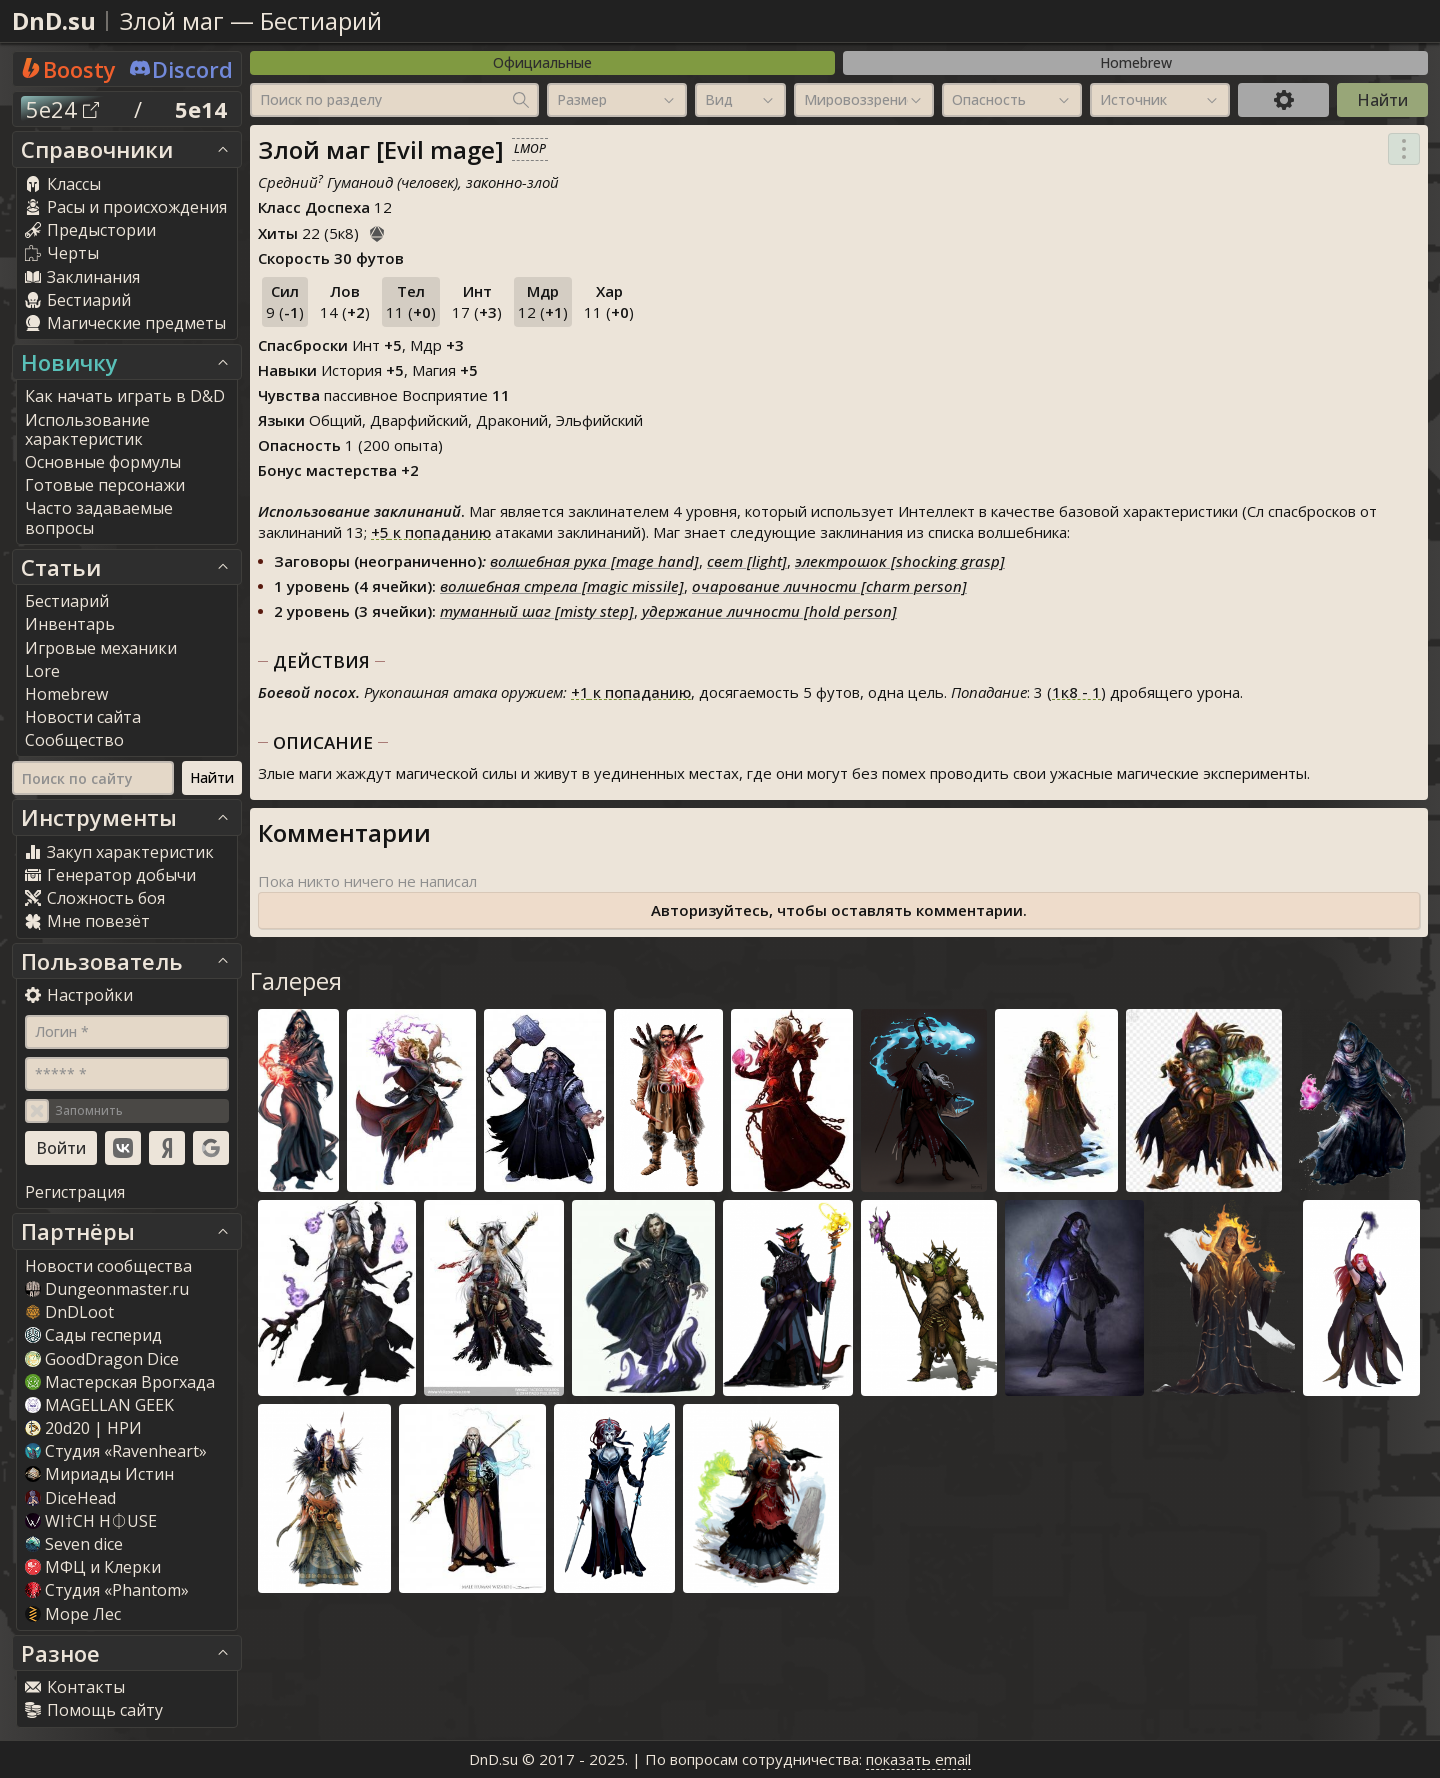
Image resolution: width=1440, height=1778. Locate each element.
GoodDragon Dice (102, 1359)
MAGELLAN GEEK (99, 1405)
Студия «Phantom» (107, 1590)
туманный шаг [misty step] (537, 611)
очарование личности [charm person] (829, 586)
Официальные (542, 62)
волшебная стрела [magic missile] (562, 586)
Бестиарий (321, 20)
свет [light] (747, 561)
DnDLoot (69, 1312)
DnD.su (54, 20)
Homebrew (1136, 62)
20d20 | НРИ (83, 1428)
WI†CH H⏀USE (91, 1521)
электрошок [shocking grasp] (900, 561)
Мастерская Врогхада (120, 1382)
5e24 (62, 109)
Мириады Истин (99, 1474)
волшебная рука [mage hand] (594, 561)
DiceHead (70, 1498)
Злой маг (172, 20)
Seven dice (74, 1544)
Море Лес (73, 1614)
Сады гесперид (93, 1335)
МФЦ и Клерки (93, 1567)
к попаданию (431, 532)
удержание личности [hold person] (769, 611)
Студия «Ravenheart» (116, 1451)
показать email (918, 1759)
